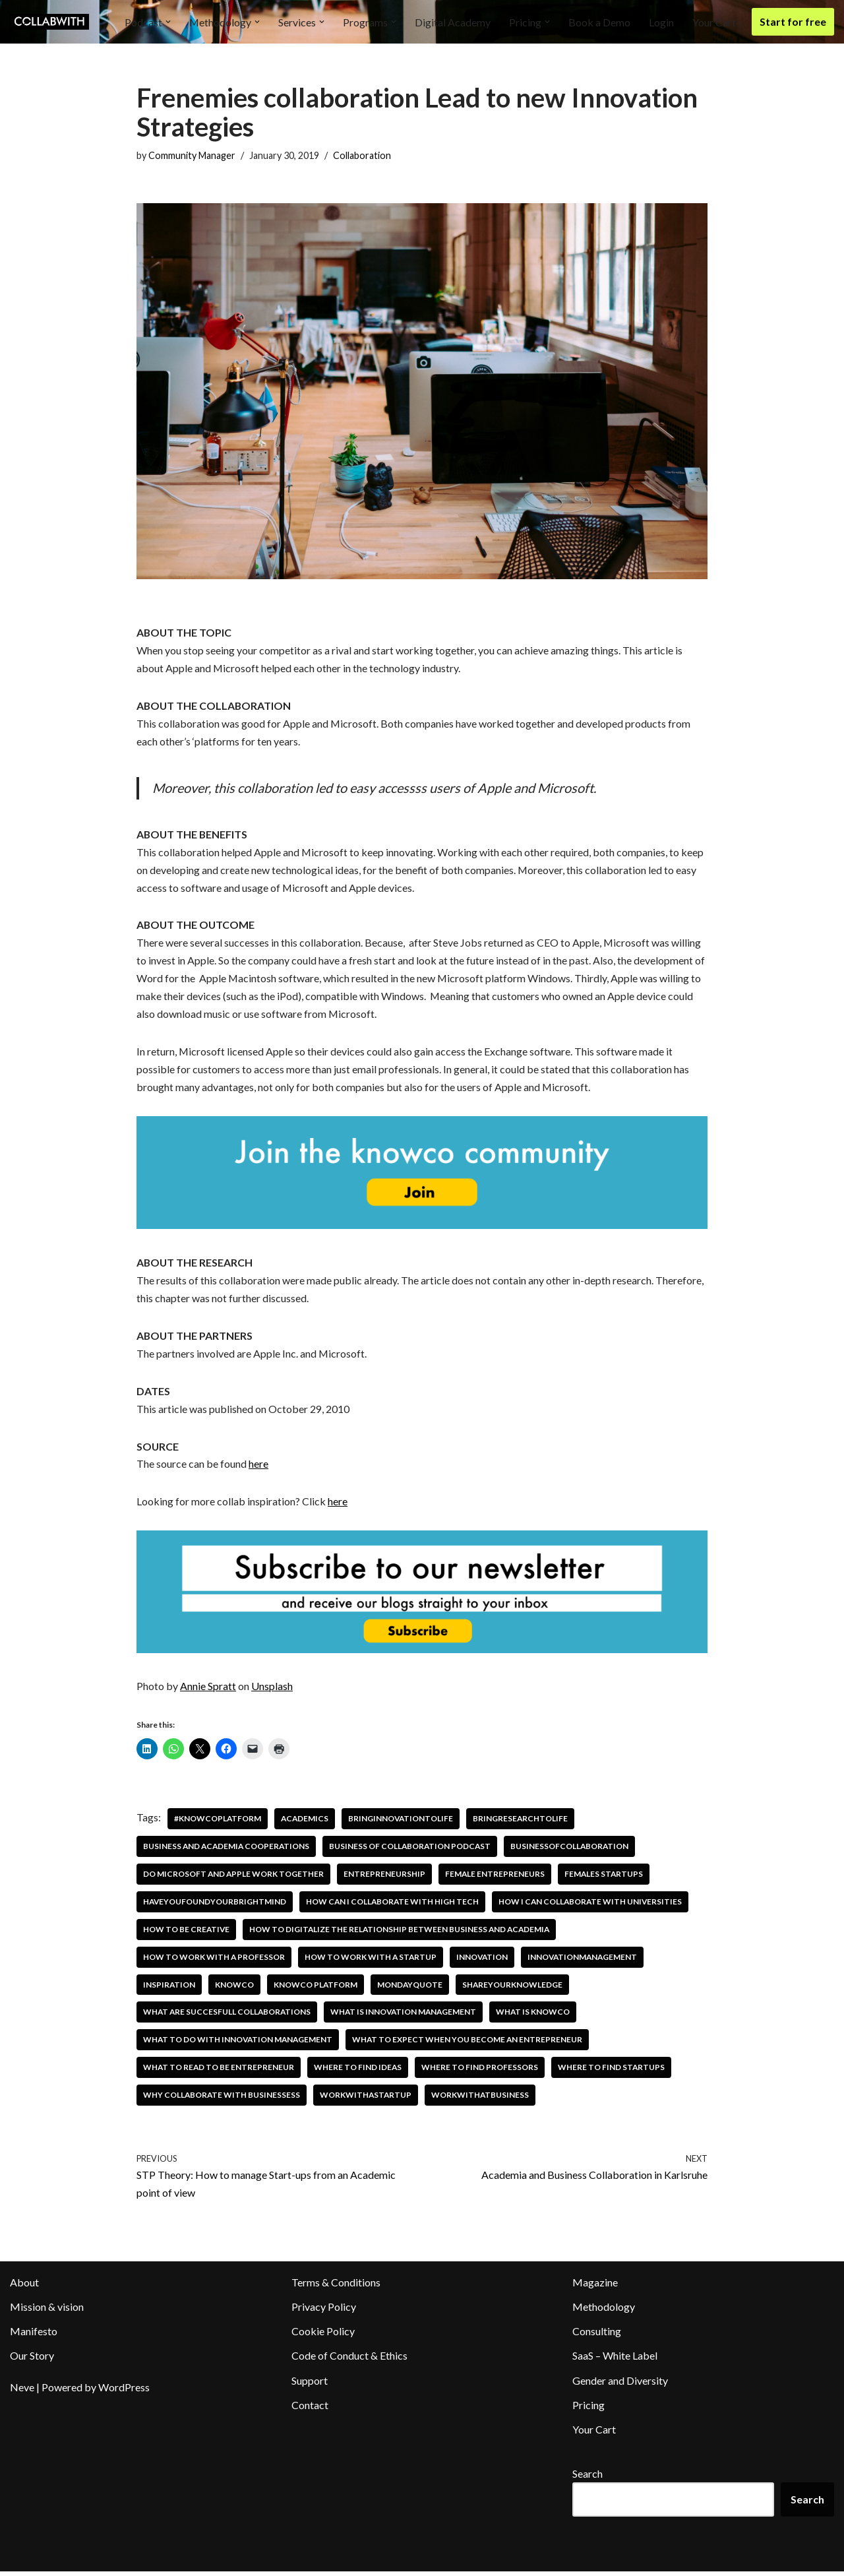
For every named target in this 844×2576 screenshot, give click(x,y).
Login (661, 22)
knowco (235, 1989)
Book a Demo (599, 22)
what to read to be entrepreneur (219, 2072)
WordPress (124, 2391)
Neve (22, 2391)
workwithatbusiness (483, 2099)
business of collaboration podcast (414, 1850)
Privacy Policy (323, 2311)
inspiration (169, 1989)
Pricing (588, 2409)
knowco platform (316, 1989)
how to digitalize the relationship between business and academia (403, 1933)
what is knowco (539, 2016)
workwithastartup (367, 2099)
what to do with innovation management (239, 2044)
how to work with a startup (371, 1961)
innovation (484, 1961)
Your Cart (714, 22)
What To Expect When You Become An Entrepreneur (471, 2044)
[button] (167, 21)
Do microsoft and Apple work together (234, 1878)
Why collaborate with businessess (222, 2099)
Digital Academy (453, 22)
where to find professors (481, 2072)
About (24, 2286)
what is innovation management (407, 2016)
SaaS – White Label (614, 2360)
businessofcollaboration (575, 1850)
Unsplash (272, 1689)
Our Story (32, 2360)
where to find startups (613, 2072)
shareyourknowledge (514, 1989)
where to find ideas (359, 2072)
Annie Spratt (208, 1689)
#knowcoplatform (218, 1822)
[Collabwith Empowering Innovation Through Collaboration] (49, 22)
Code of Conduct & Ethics (349, 2360)
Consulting (596, 2336)
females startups (606, 1878)
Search (587, 2478)
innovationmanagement (587, 1961)
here (258, 1468)
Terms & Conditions (335, 2286)
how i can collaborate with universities (595, 1905)
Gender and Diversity (620, 2385)
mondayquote (411, 1989)
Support (309, 2385)
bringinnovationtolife (403, 1822)
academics (306, 1822)
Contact (309, 2409)
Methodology (603, 2311)
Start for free (793, 21)
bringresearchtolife (524, 1822)
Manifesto (33, 2336)
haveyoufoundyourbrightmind (215, 1905)
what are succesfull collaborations (228, 2016)
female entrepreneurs (496, 1878)
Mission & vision (47, 2311)
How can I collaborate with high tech (394, 1905)
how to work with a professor (214, 1961)
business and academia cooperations (228, 1850)
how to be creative (187, 1933)
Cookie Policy (323, 2336)
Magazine (595, 2286)
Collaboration (362, 155)
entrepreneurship (386, 1878)
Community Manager (191, 155)
